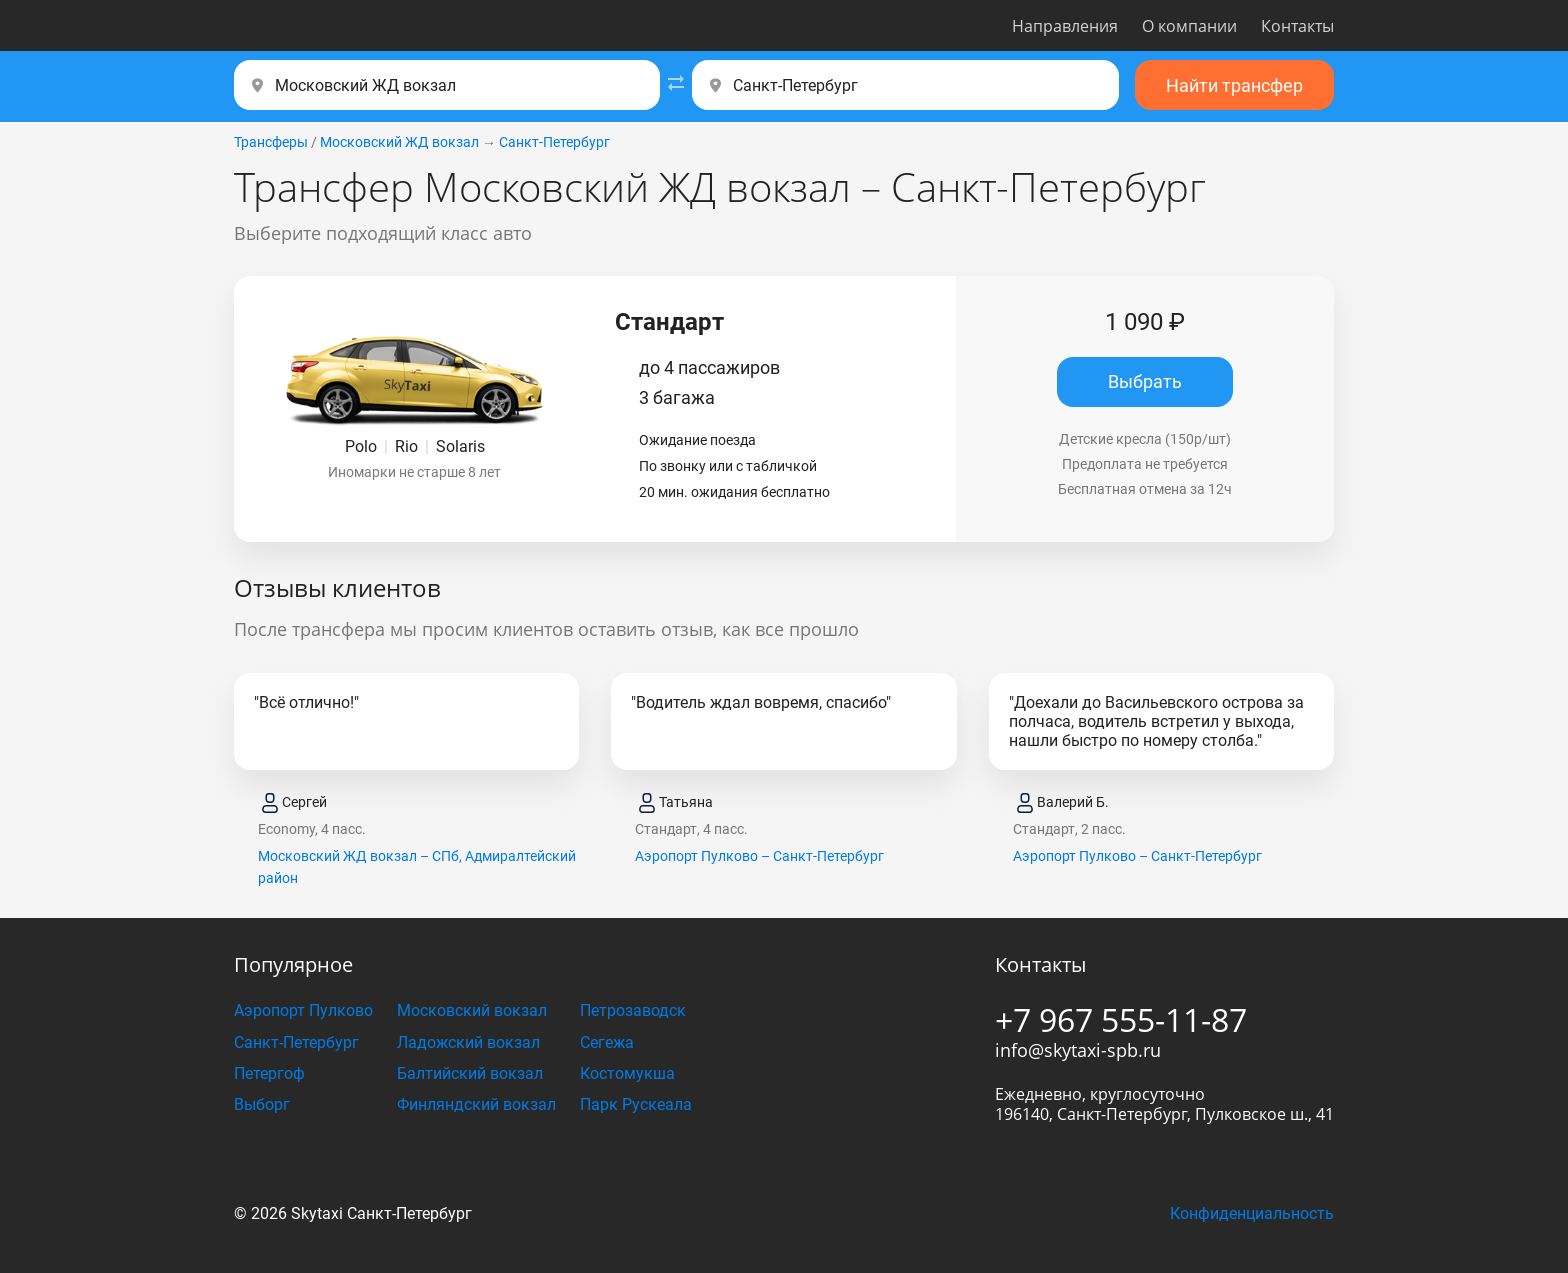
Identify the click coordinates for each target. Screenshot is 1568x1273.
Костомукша (627, 1073)
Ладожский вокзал (468, 1042)
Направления (1065, 26)
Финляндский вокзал (476, 1104)
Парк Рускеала (636, 1104)
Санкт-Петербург (554, 142)
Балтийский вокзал (470, 1073)
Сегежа (607, 1042)
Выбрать (1145, 381)
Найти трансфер (1234, 85)
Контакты (1297, 26)
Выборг (262, 1104)
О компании (1189, 26)
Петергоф (269, 1073)
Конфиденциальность (1252, 1213)
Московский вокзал (472, 1010)
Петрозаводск (633, 1010)
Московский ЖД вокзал (399, 142)
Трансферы (271, 142)
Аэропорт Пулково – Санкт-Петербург (759, 856)
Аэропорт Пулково (303, 1010)
